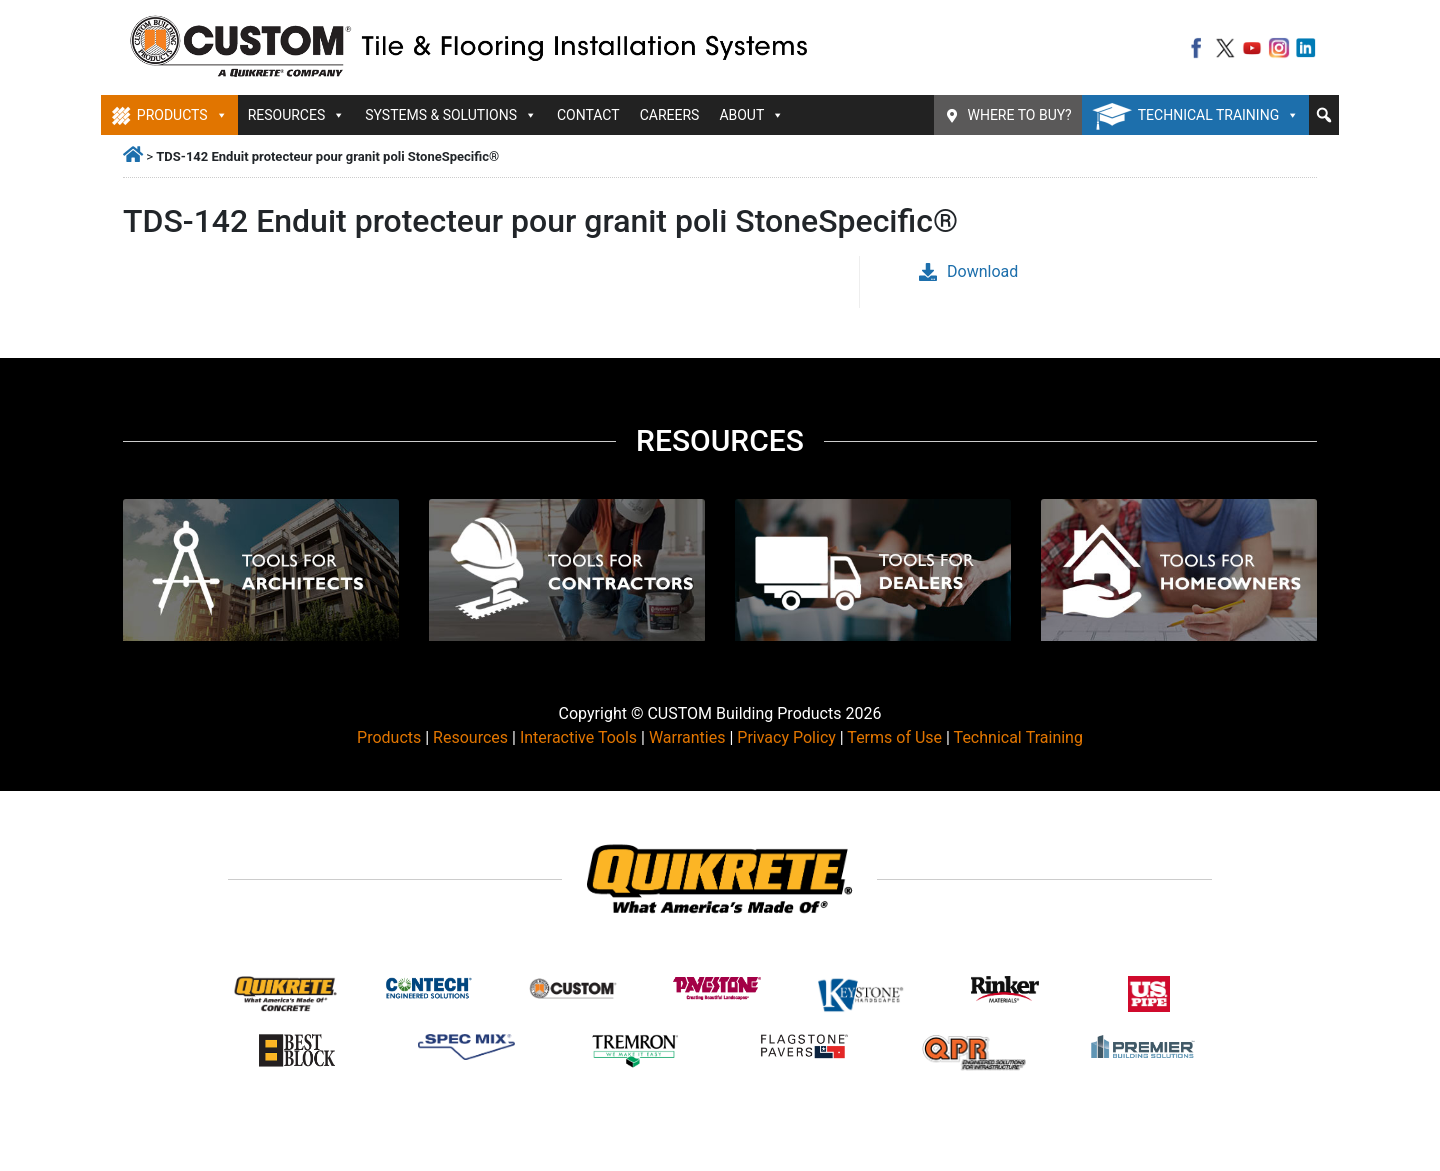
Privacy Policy (786, 737)
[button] (1324, 115)
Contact (588, 115)
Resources (297, 115)
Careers (670, 115)
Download (968, 271)
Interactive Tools (578, 737)
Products (182, 115)
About (751, 115)
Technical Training (1218, 115)
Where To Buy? (1020, 115)
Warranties (687, 737)
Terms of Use (894, 737)
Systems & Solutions (451, 115)
